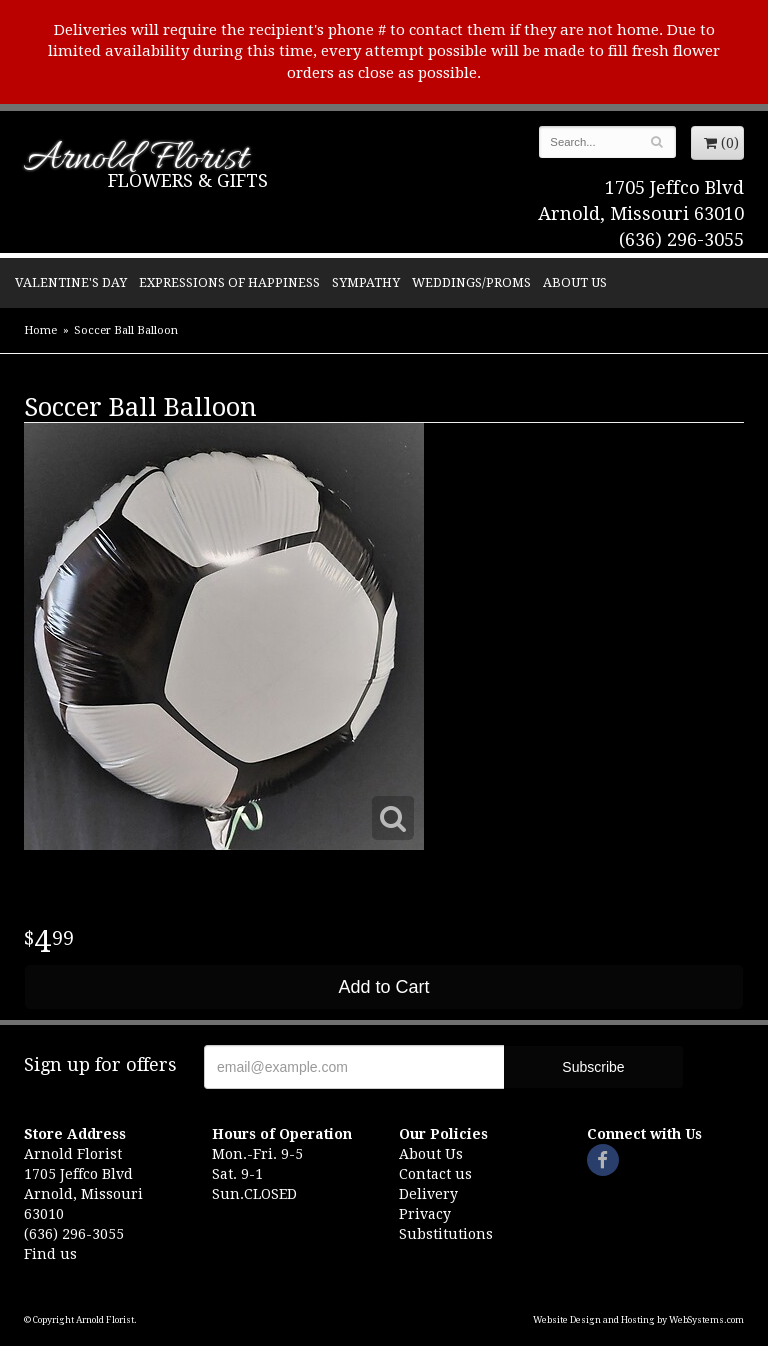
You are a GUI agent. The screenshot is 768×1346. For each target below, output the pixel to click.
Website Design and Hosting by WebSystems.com (638, 1320)
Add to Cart (383, 987)
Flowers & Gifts (188, 180)
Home (40, 330)
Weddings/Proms (471, 282)
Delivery (428, 1194)
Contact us (435, 1174)
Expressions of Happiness (229, 282)
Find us (50, 1254)
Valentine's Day (71, 282)
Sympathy (366, 282)
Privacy (425, 1214)
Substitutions (446, 1234)
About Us (575, 282)
